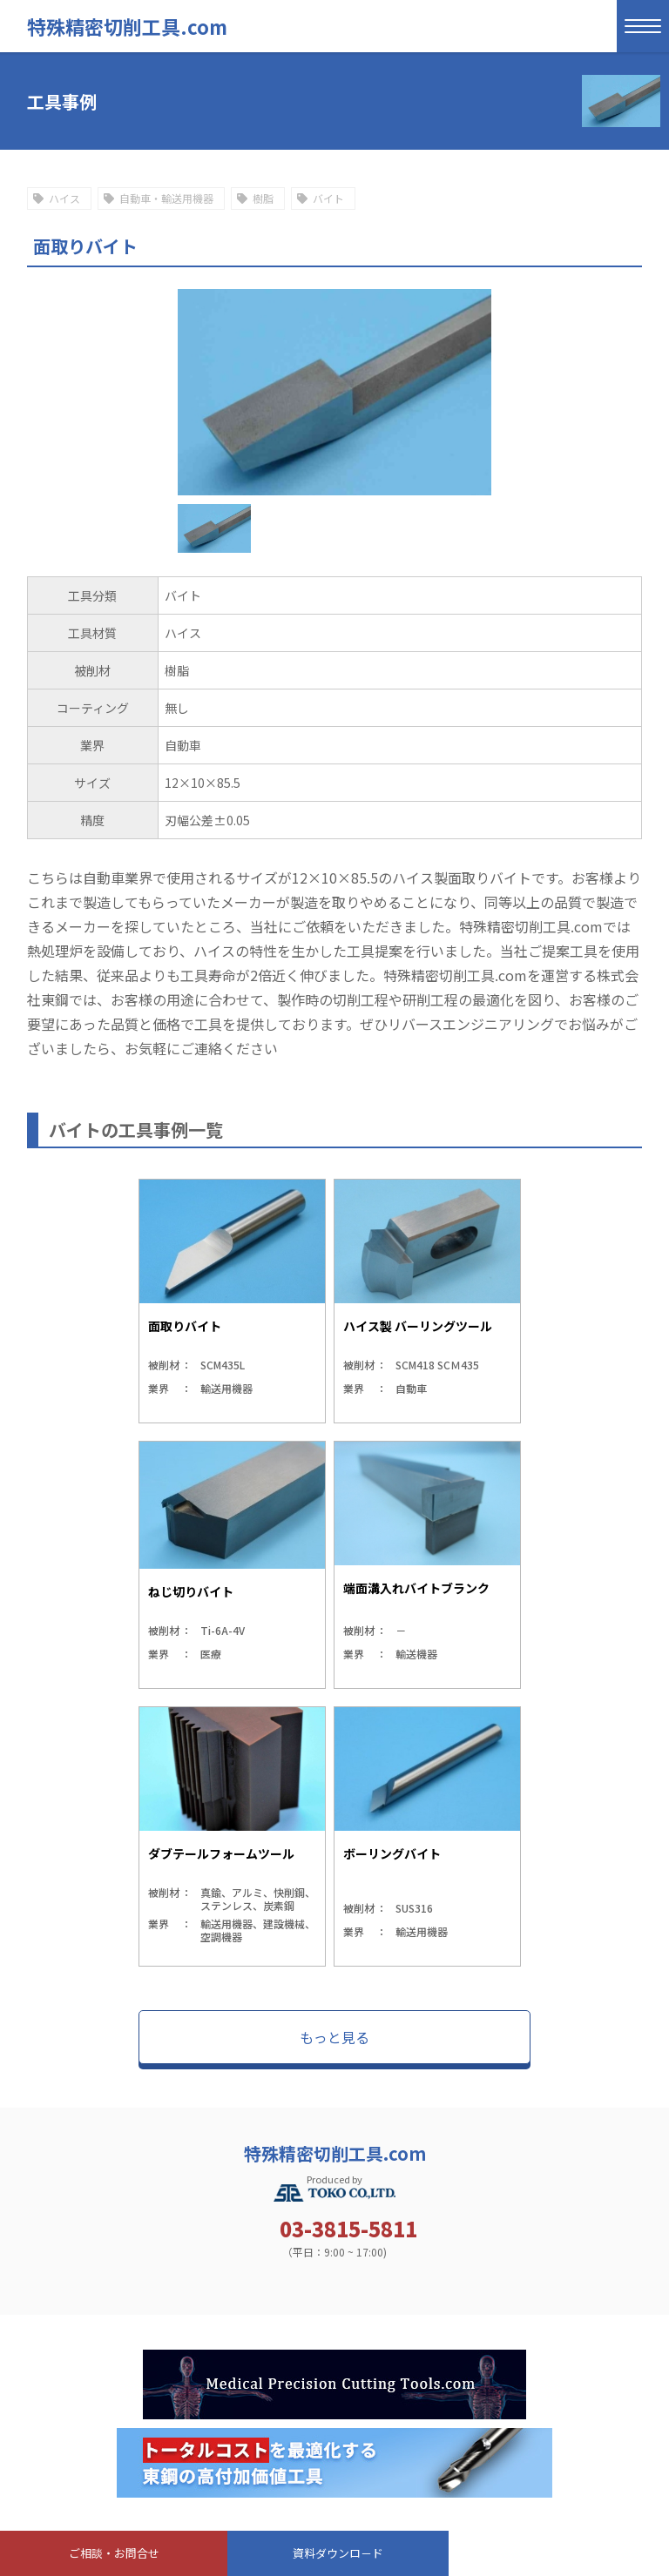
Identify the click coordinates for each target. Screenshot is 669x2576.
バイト (328, 198)
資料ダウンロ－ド (338, 2553)
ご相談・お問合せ (114, 2553)
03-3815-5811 (348, 2228)
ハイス (64, 198)
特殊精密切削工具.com (127, 26)
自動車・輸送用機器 (166, 198)
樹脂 (263, 198)
